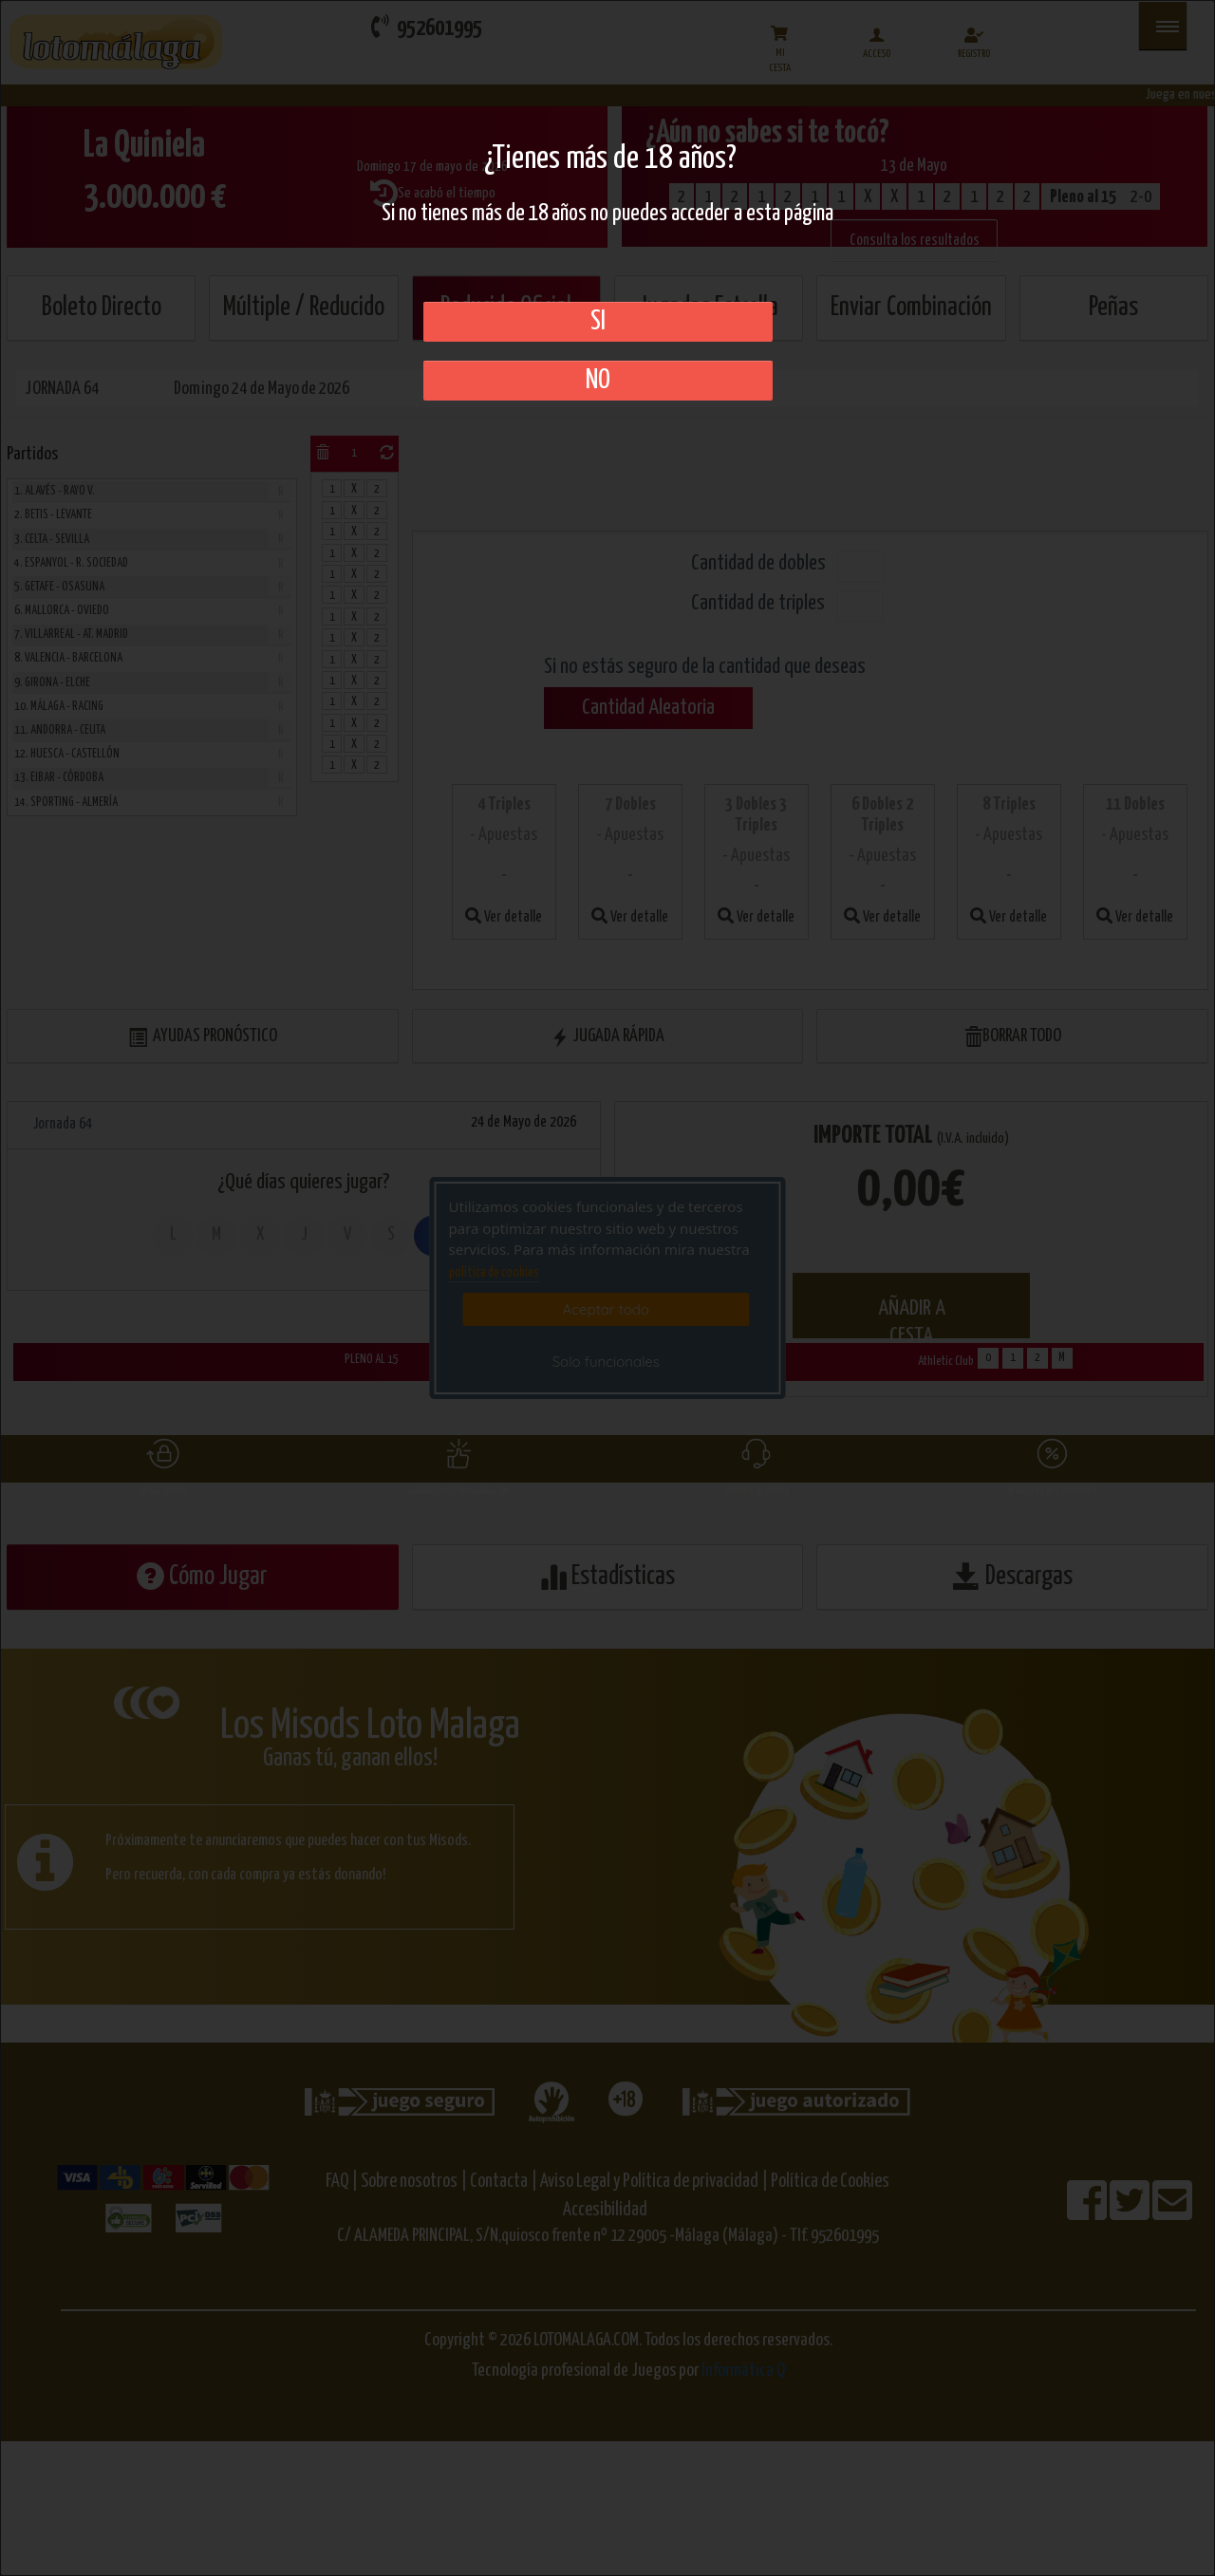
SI (598, 321)
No (598, 380)
